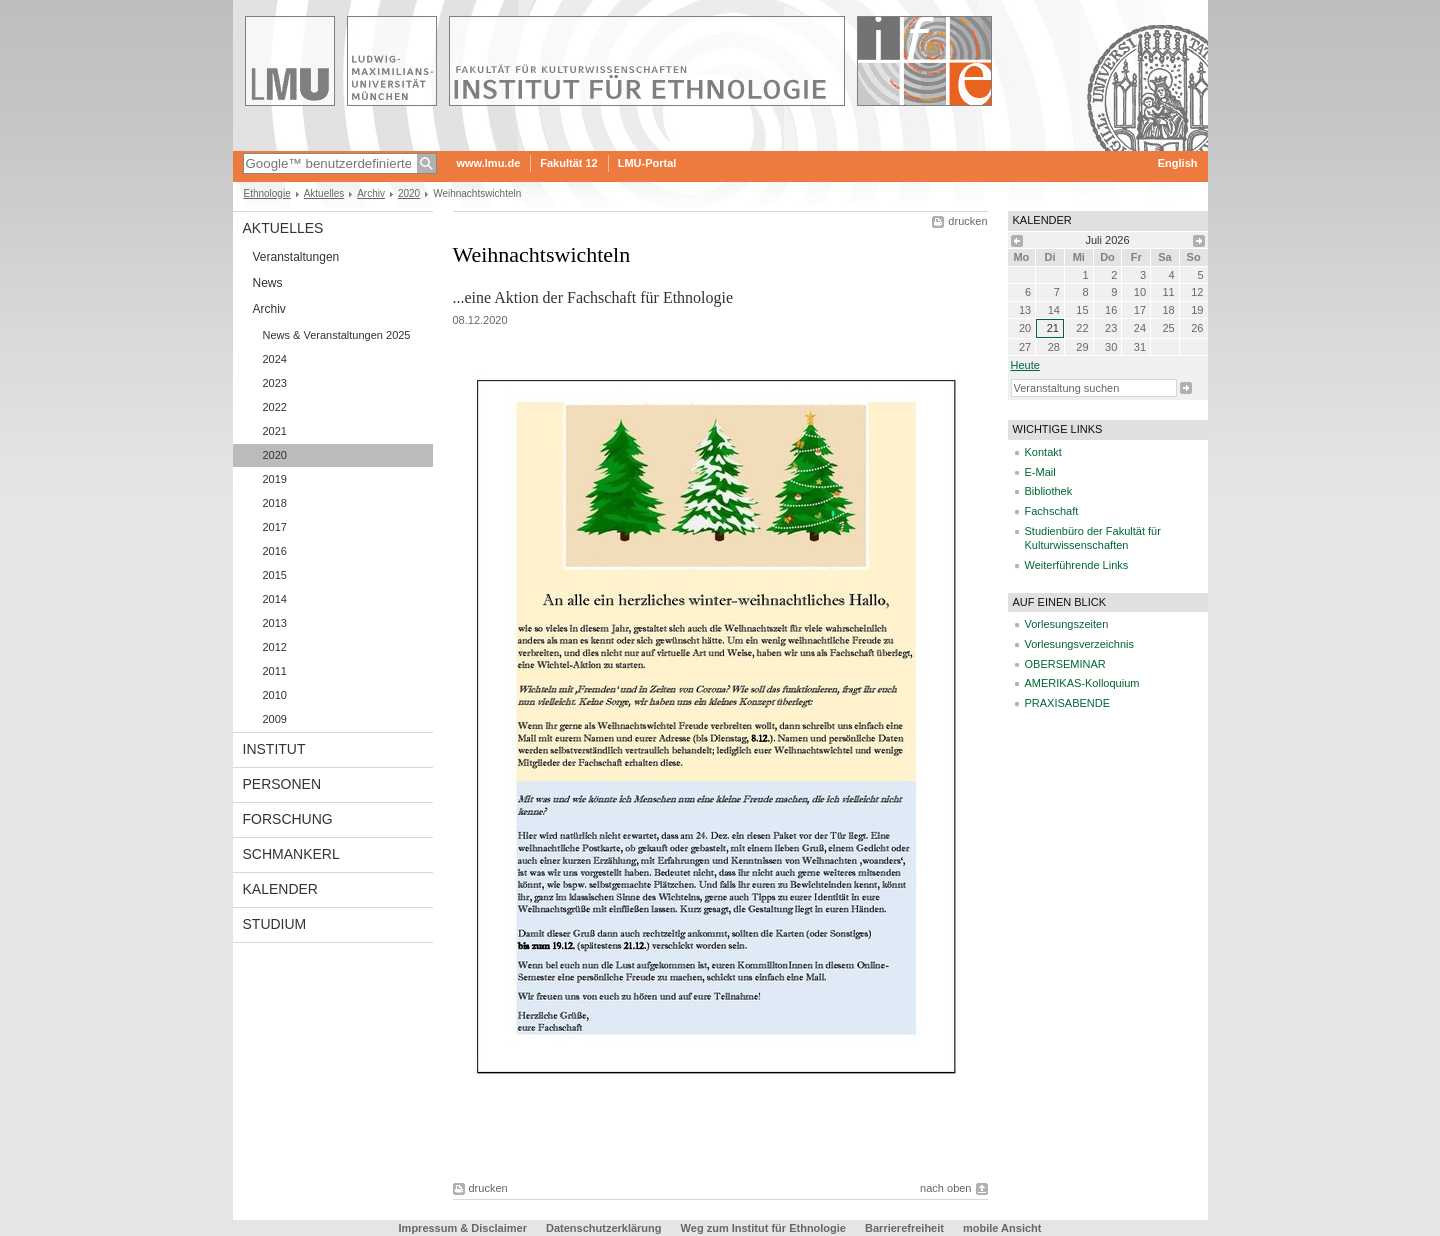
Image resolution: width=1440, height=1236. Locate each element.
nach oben (945, 1188)
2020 (409, 193)
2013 (275, 623)
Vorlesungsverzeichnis (1079, 644)
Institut (274, 749)
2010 (275, 695)
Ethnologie (267, 193)
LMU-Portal (647, 163)
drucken (967, 221)
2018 (275, 503)
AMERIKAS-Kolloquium (1082, 683)
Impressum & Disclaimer (463, 1228)
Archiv (371, 193)
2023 (275, 383)
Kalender (280, 889)
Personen (282, 784)
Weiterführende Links (1077, 565)
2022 (275, 407)
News (268, 283)
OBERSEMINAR (1065, 664)
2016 (275, 551)
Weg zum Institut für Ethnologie (763, 1228)
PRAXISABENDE (1068, 703)
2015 (275, 575)
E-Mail (1040, 472)
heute (1025, 365)
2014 (275, 599)
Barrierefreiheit (906, 1228)
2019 (275, 479)
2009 (275, 719)
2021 (275, 431)
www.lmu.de (489, 163)
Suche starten (1186, 388)
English (1178, 163)
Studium (275, 924)
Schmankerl (291, 854)
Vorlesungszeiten (1067, 624)
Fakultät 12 (568, 163)
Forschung (288, 819)
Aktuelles (324, 193)
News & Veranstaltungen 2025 (337, 335)
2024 (275, 359)
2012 (275, 647)
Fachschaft (1052, 511)
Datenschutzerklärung (604, 1228)
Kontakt (1043, 452)
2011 (275, 671)
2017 (275, 527)
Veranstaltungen (296, 257)
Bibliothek (1049, 491)
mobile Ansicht (1002, 1228)
